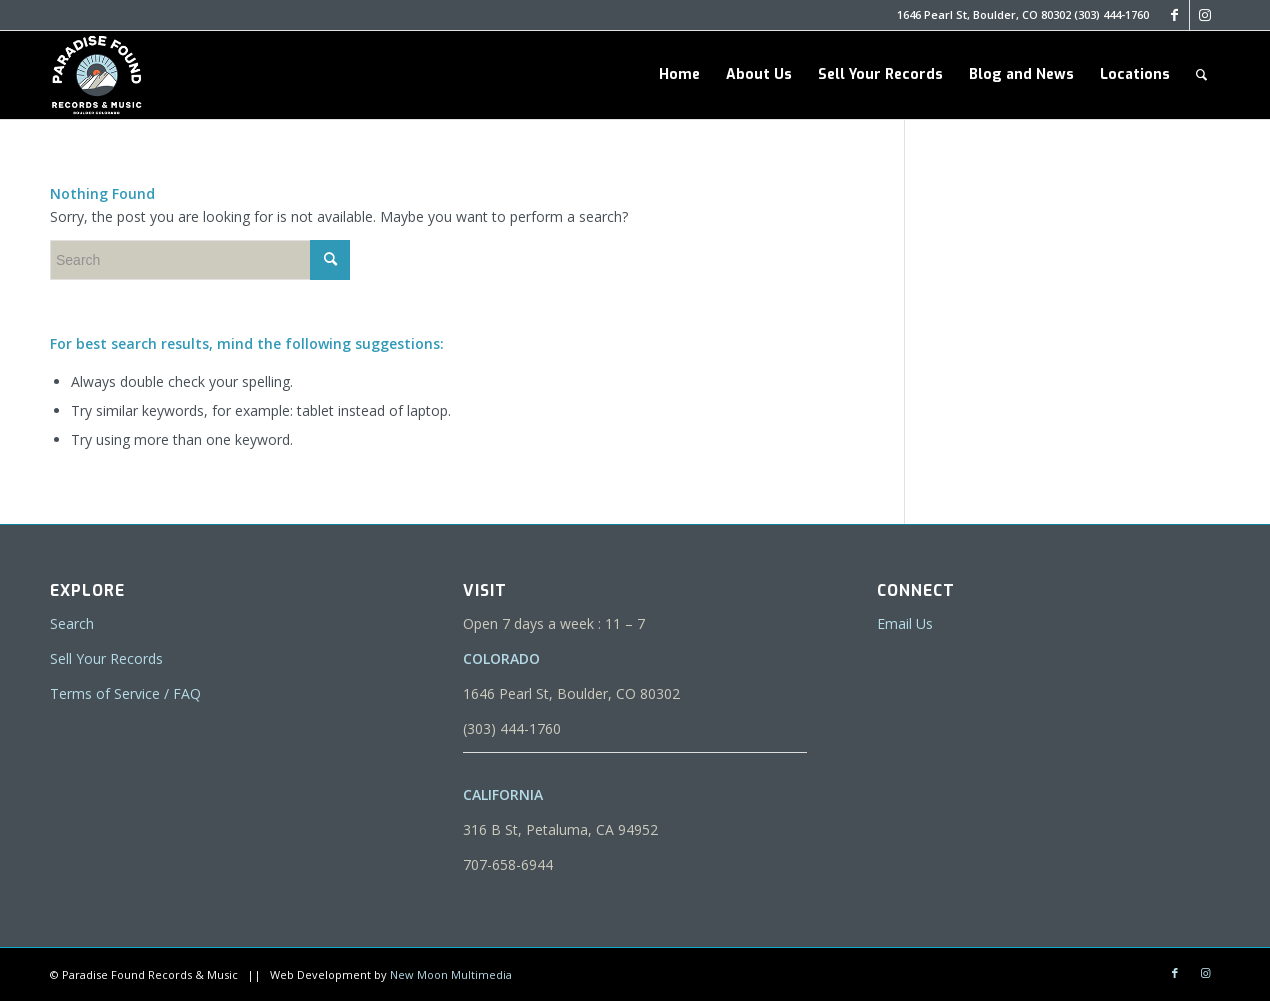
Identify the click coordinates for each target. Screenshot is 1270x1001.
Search (72, 623)
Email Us (905, 623)
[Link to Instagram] (1205, 15)
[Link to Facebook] (1174, 15)
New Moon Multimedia (451, 974)
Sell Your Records (106, 658)
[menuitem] (679, 75)
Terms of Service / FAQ (125, 693)
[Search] (1201, 75)
